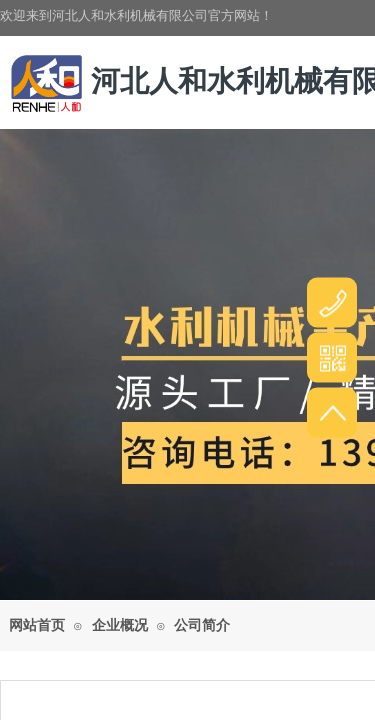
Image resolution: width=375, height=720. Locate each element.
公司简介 (202, 625)
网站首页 (37, 625)
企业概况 (120, 625)
